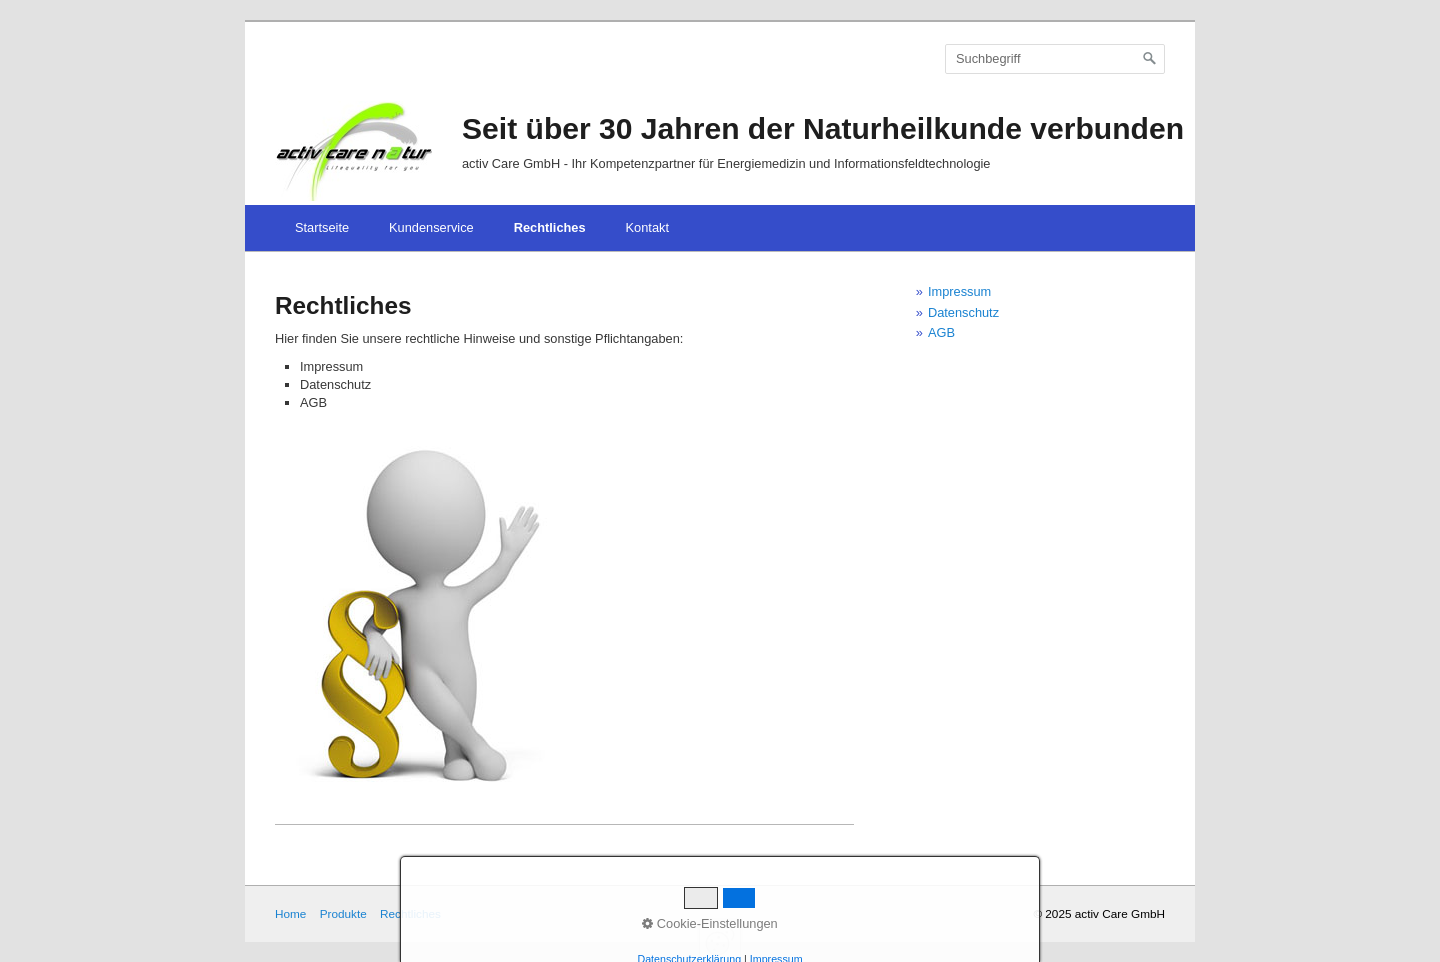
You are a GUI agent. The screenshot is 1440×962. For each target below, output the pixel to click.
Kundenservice (431, 227)
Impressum (959, 291)
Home (290, 913)
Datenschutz (963, 312)
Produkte (343, 913)
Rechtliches (550, 227)
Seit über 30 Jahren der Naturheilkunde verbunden (823, 128)
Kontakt (647, 227)
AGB (941, 332)
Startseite (322, 227)
